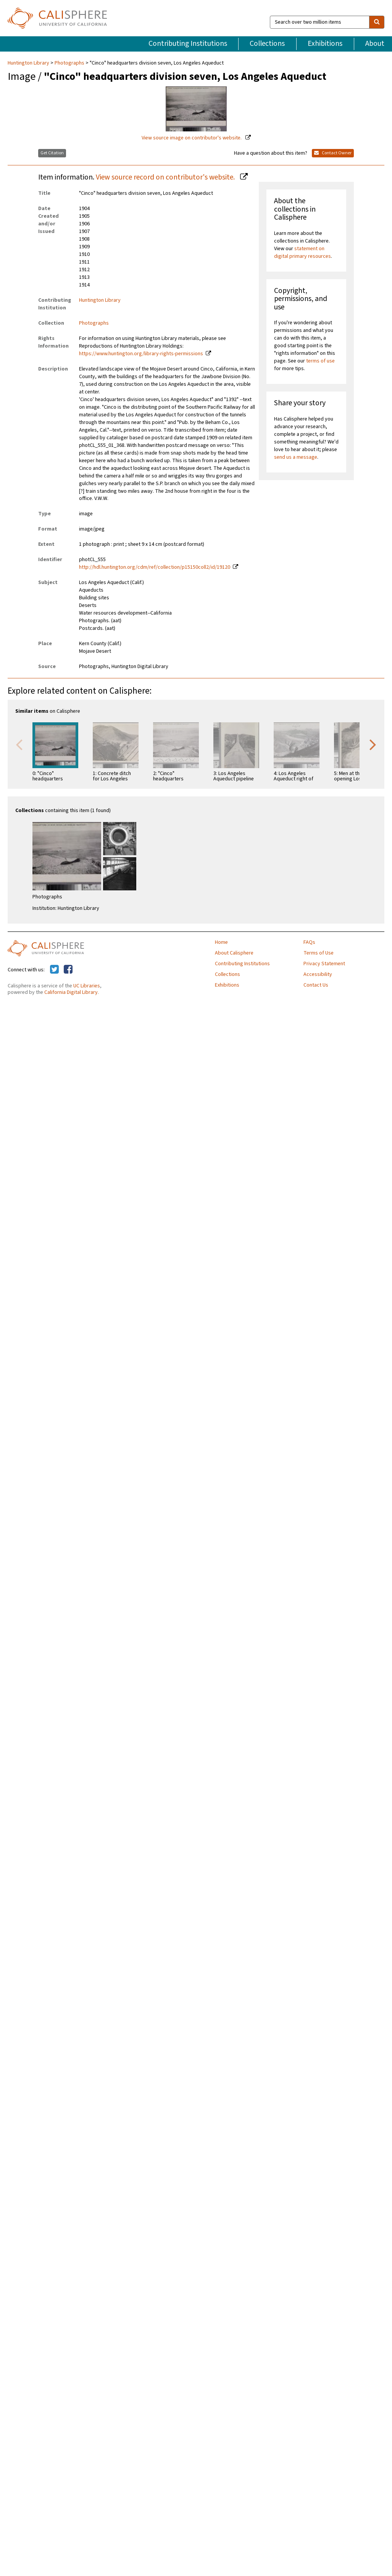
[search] (376, 22)
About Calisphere (234, 953)
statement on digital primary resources (302, 252)
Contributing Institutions (187, 43)
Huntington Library (29, 63)
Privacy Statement (324, 963)
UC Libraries (86, 986)
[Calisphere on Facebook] (68, 970)
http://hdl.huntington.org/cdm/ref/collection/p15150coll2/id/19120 (154, 567)
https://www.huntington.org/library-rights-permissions (141, 354)
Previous (19, 744)
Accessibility (317, 974)
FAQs (309, 942)
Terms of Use (318, 953)
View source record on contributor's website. (166, 177)
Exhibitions (325, 43)
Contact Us (315, 985)
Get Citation (52, 153)
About (374, 43)
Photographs (69, 63)
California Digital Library (71, 992)
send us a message (295, 457)
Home (221, 942)
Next (373, 744)
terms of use (320, 361)
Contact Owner (333, 153)
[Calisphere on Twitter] (54, 970)
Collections (267, 43)
